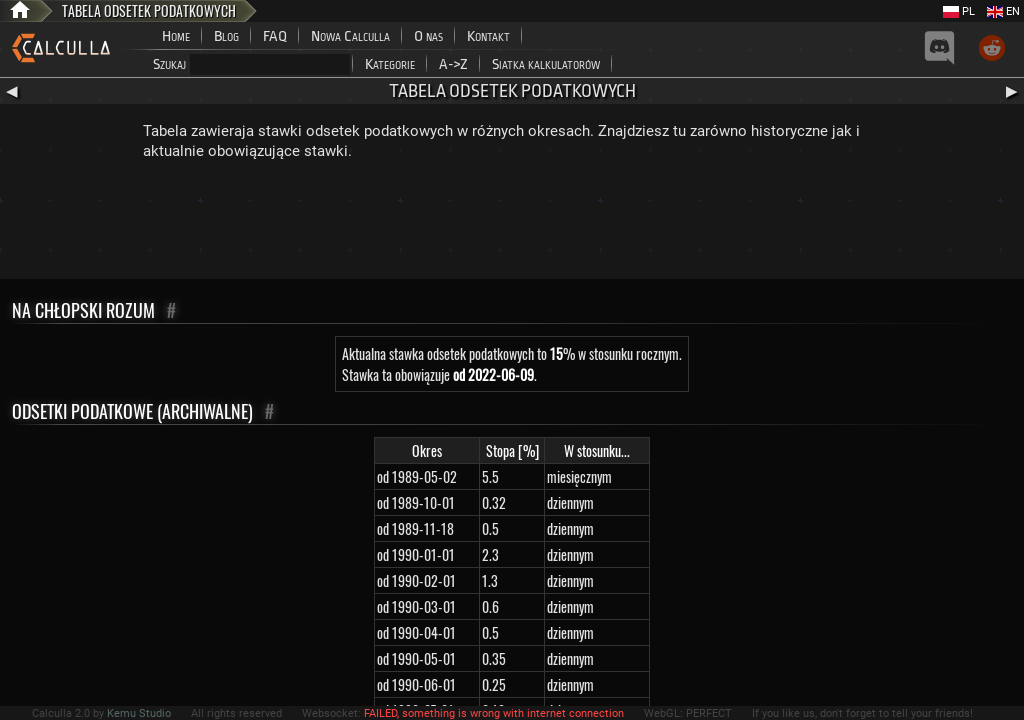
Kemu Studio (139, 713)
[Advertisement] (512, 224)
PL (959, 11)
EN (1003, 11)
